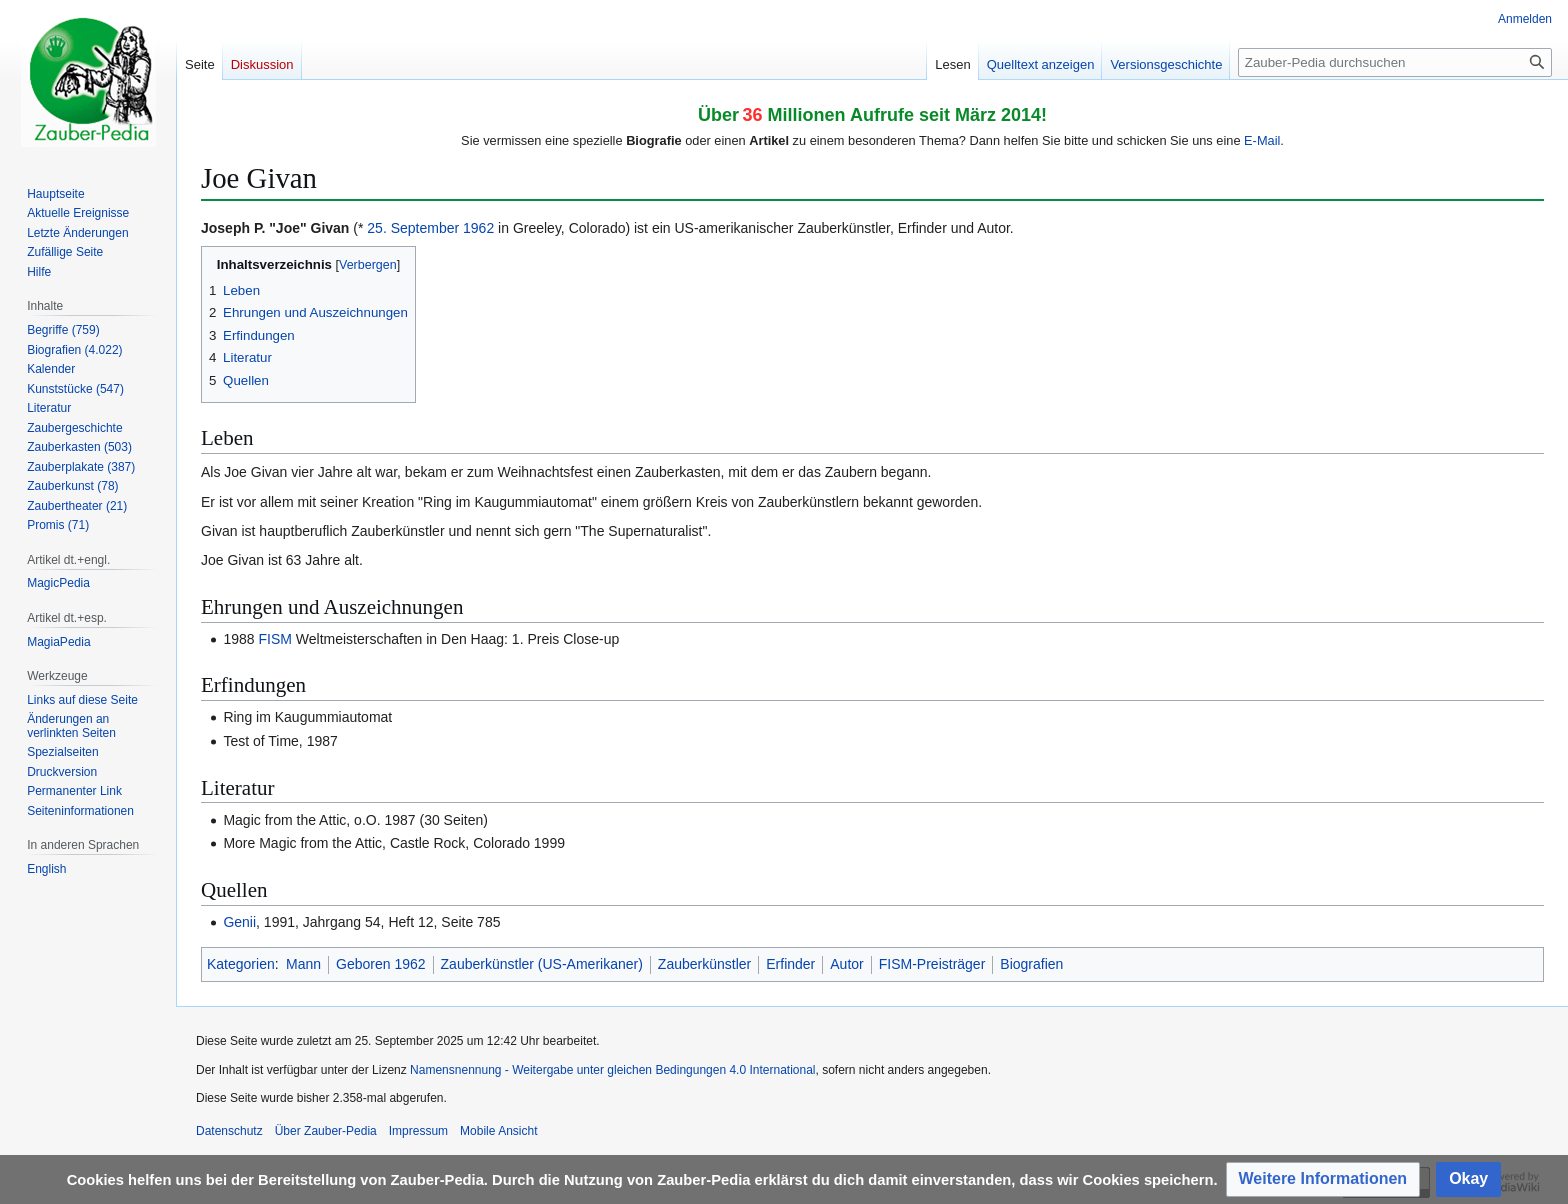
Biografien (1031, 964)
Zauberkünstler (704, 964)
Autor (846, 964)
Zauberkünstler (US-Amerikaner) (542, 964)
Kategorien (241, 964)
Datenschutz (229, 1131)
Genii (239, 922)
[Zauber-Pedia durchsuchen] (1395, 62)
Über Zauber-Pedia (326, 1131)
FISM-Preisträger (932, 964)
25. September (413, 228)
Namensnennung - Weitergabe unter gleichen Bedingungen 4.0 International (612, 1070)
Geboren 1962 (381, 964)
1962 (478, 228)
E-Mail (1262, 140)
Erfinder (790, 964)
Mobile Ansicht (498, 1131)
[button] (1323, 1179)
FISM (274, 639)
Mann (303, 964)
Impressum (418, 1131)
